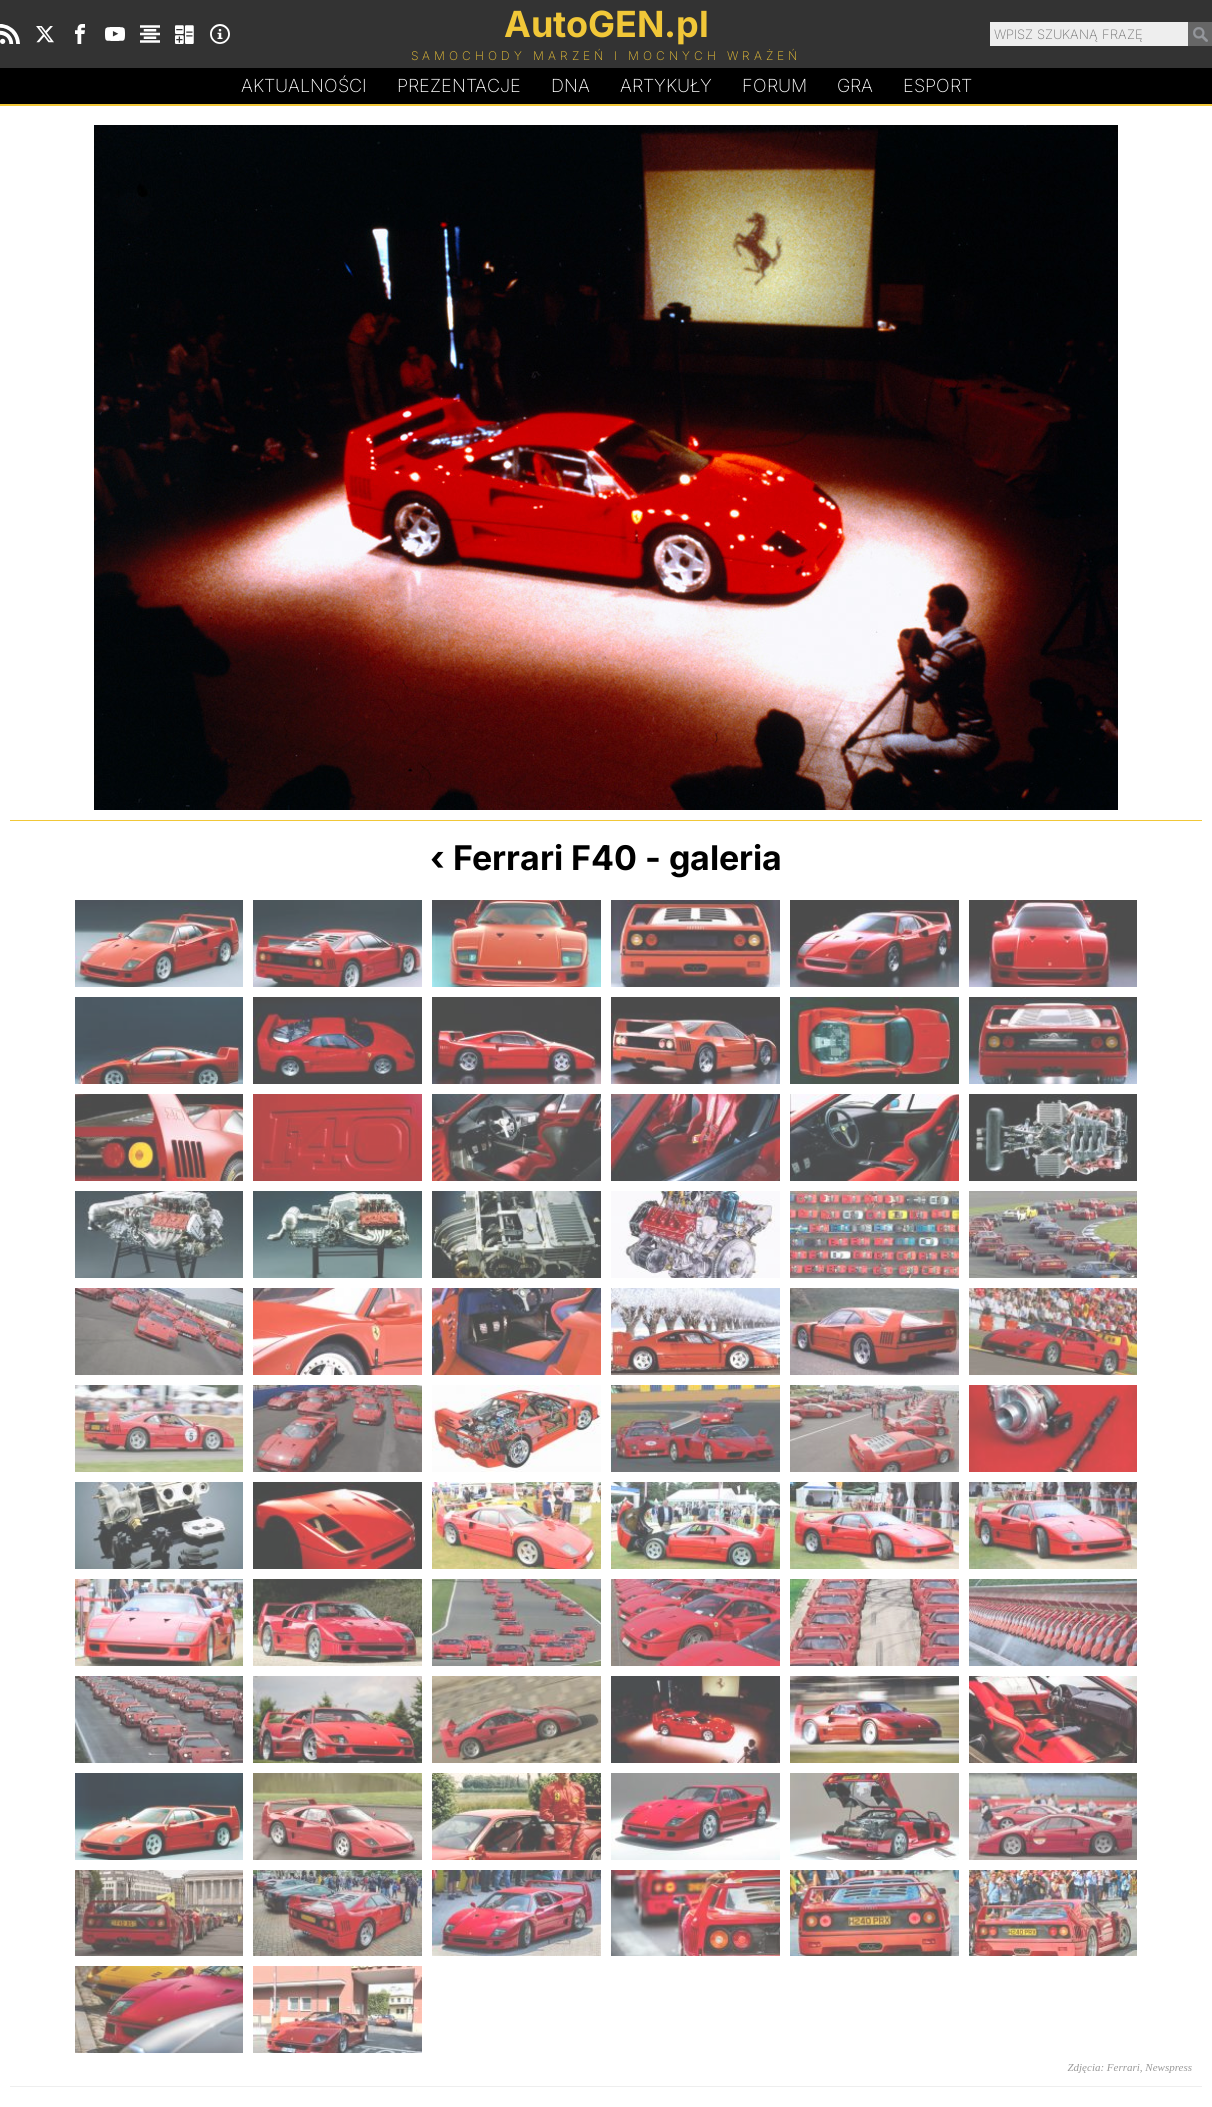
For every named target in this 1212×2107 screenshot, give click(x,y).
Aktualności (304, 85)
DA (570, 86)
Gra (855, 85)
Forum (774, 85)
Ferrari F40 (545, 857)
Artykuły (666, 85)
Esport (937, 85)
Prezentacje (459, 85)
